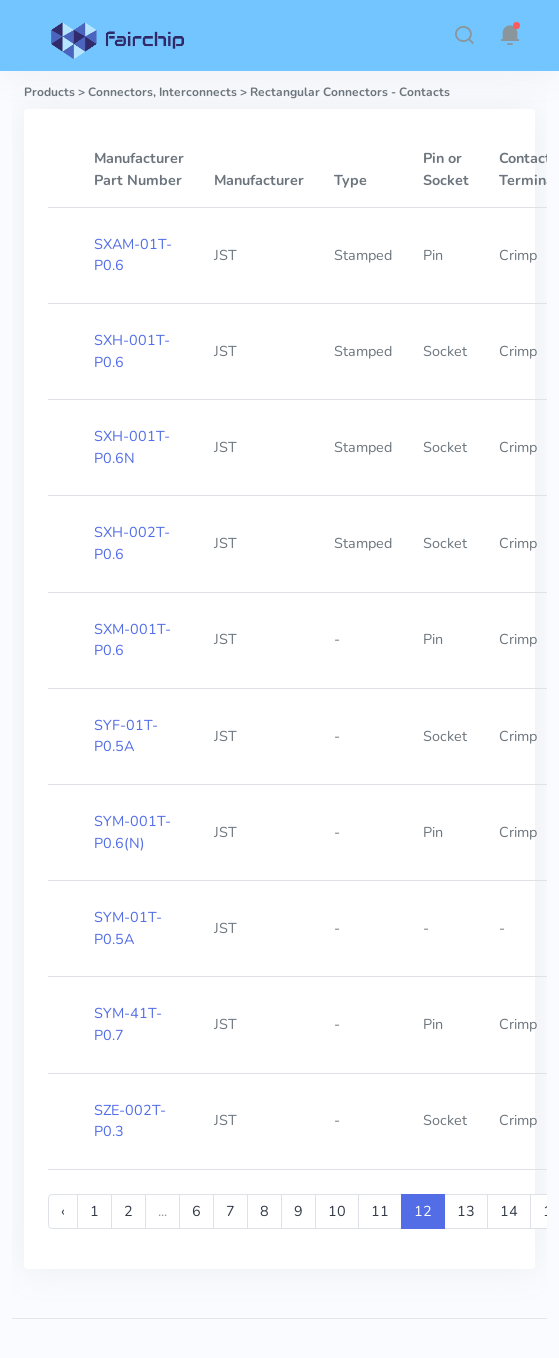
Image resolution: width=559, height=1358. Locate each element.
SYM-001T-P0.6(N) (132, 832)
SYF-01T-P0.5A (126, 736)
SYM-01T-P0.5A (128, 928)
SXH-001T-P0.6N (132, 447)
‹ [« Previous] (63, 1211)
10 (337, 1211)
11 (380, 1211)
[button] (464, 35)
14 (509, 1211)
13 (466, 1211)
